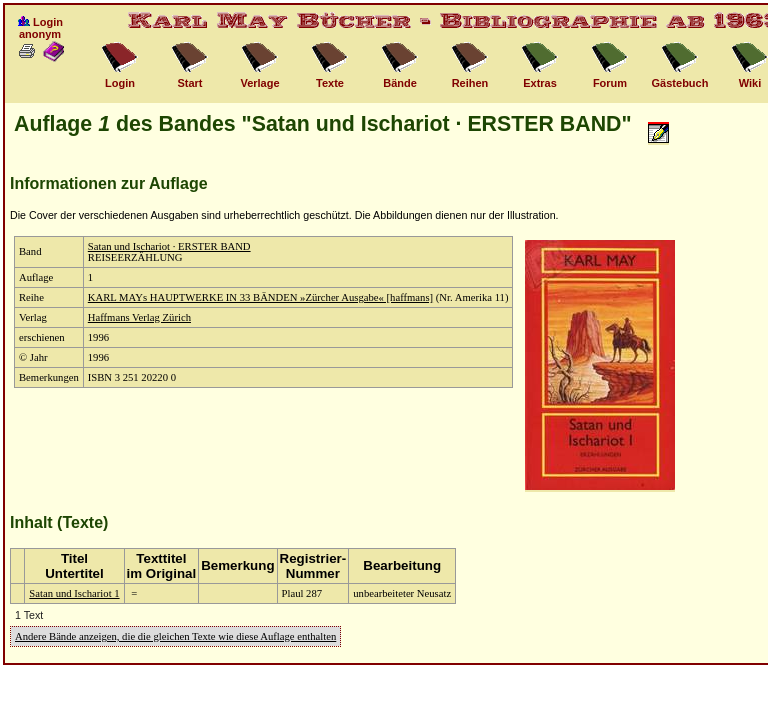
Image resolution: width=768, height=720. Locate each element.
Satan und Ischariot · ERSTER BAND (169, 246)
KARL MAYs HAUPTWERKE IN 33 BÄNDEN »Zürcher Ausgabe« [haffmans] (260, 297)
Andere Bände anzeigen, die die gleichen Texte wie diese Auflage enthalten (175, 636)
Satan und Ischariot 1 (74, 593)
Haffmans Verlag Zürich (139, 317)
